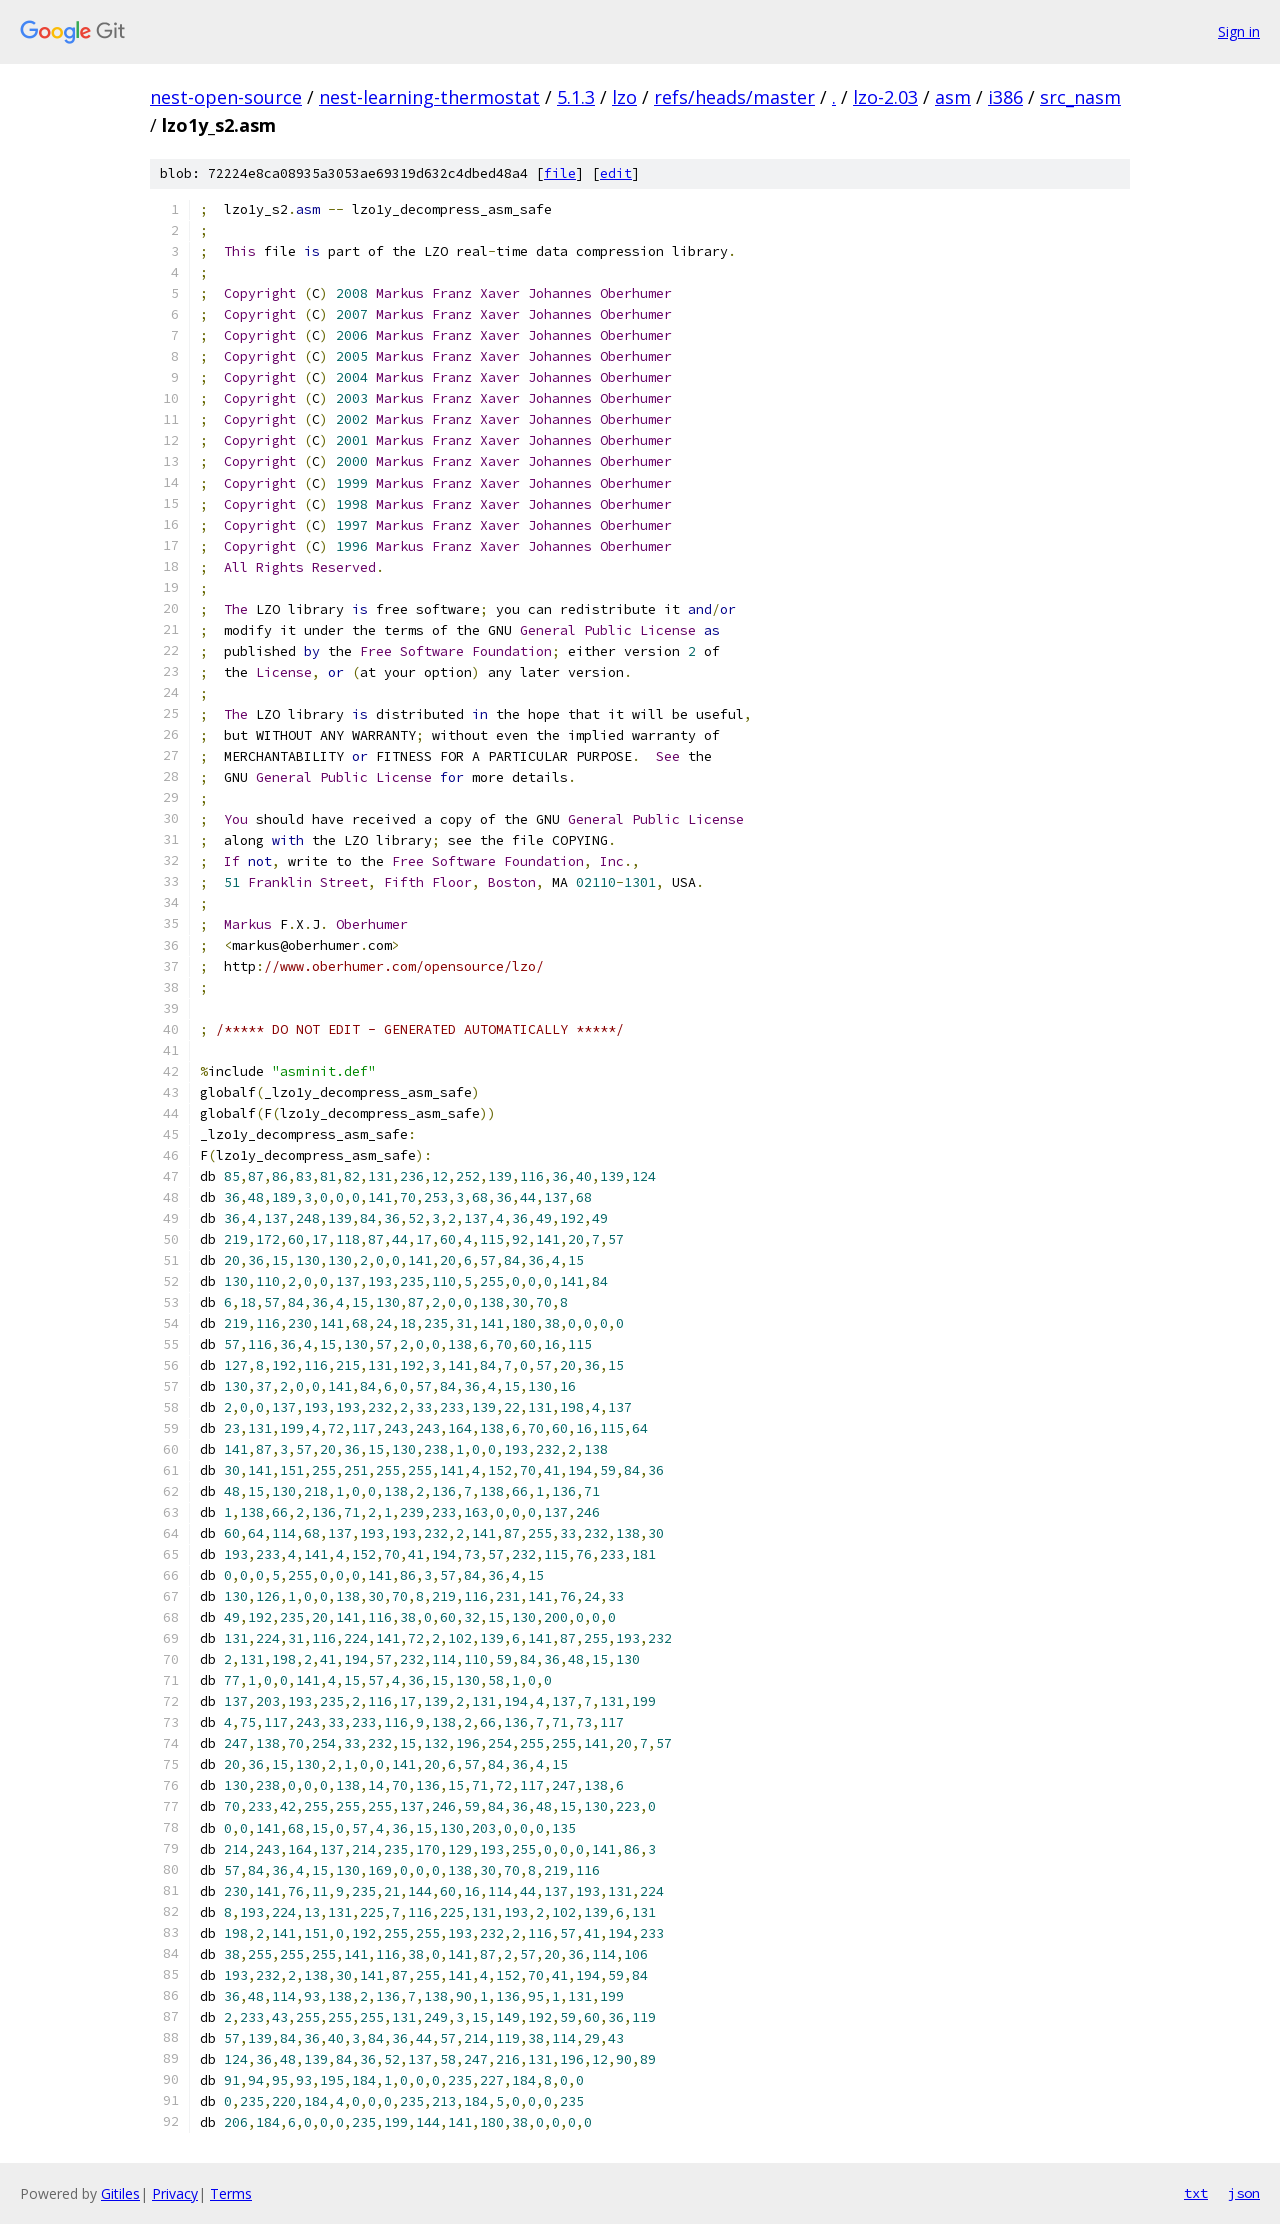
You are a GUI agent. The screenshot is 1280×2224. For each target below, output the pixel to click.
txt (1196, 2193)
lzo (624, 97)
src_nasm (1080, 97)
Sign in (1239, 31)
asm (953, 97)
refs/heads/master (734, 97)
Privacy (175, 2193)
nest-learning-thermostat (429, 97)
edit (616, 173)
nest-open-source (226, 97)
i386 (1005, 97)
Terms (231, 2193)
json (1244, 2193)
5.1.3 (576, 97)
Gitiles (120, 2193)
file (560, 173)
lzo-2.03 (885, 97)
